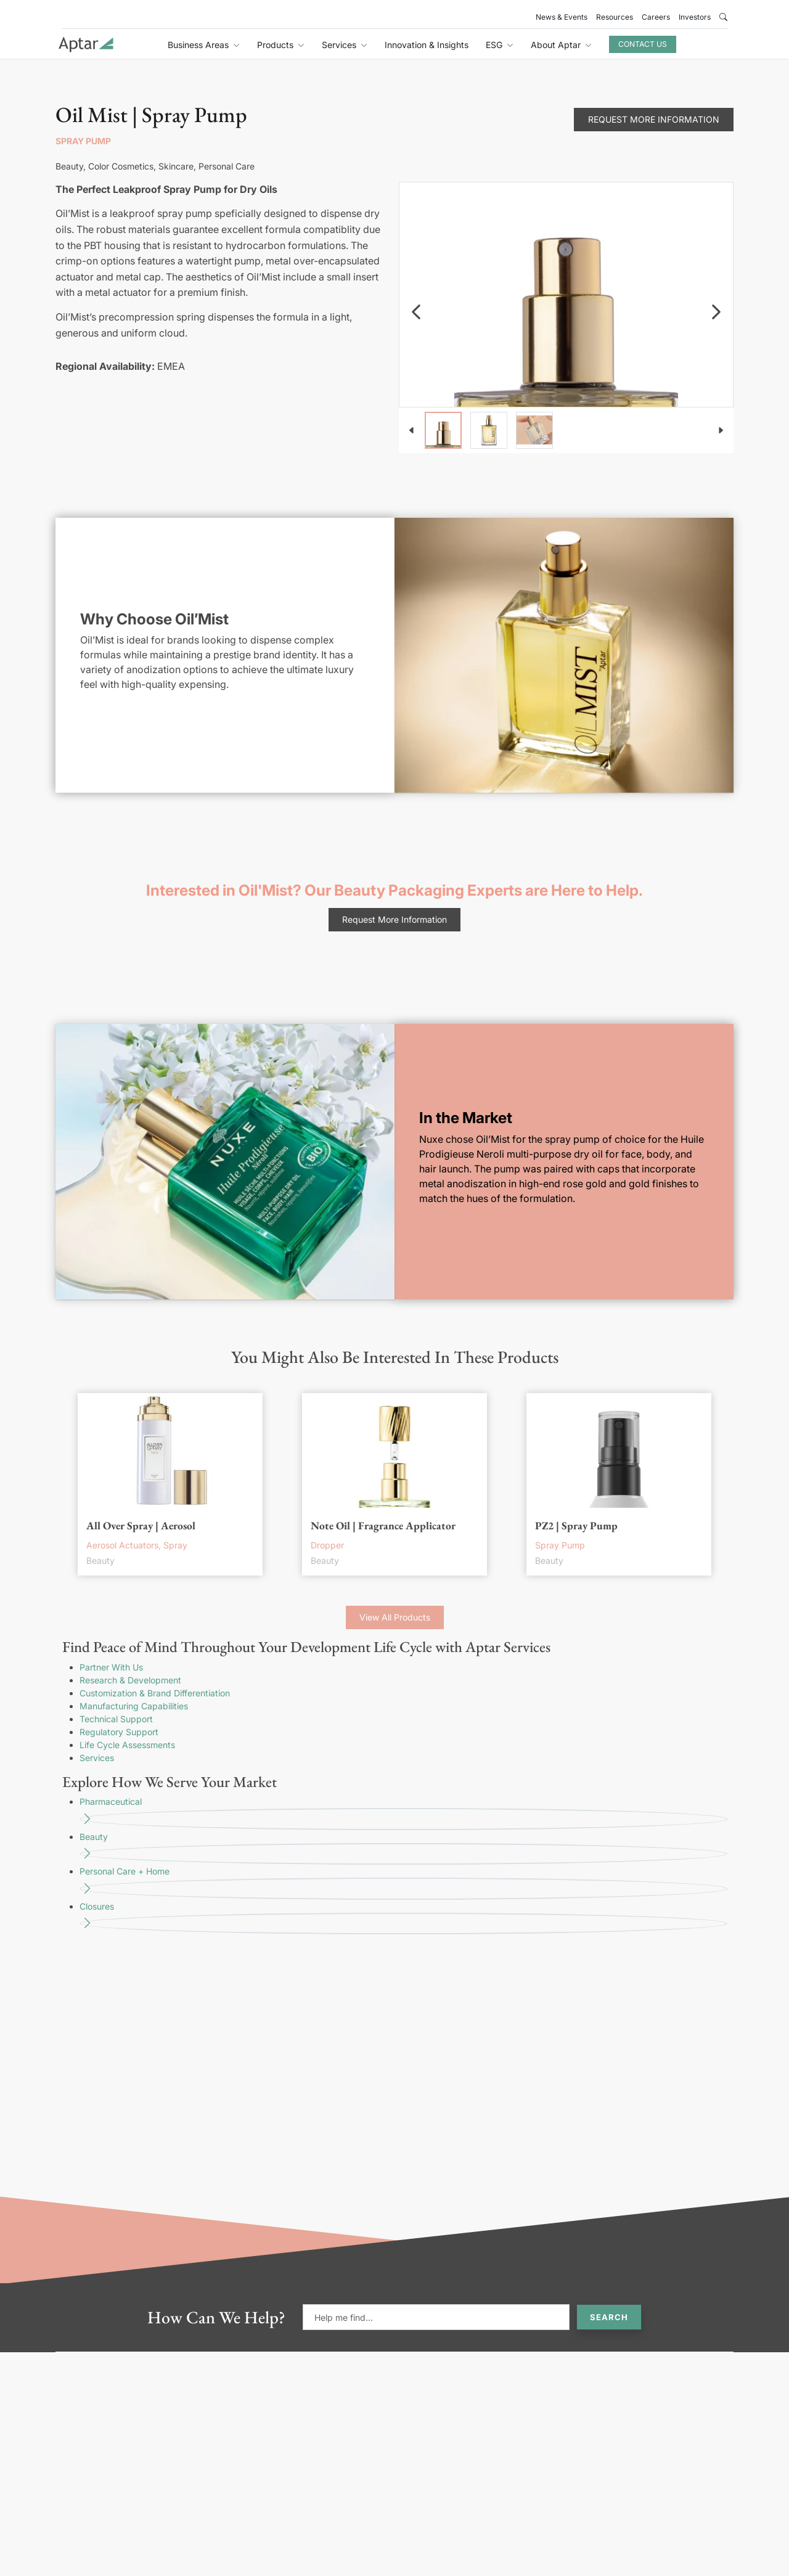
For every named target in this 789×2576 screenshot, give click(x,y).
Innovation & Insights (426, 44)
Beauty (403, 1848)
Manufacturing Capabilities (134, 1706)
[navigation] (416, 312)
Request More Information (653, 119)
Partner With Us (111, 1667)
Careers (656, 17)
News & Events (561, 17)
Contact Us (642, 44)
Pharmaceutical (403, 1813)
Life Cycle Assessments (127, 1745)
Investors (695, 17)
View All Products (394, 1617)
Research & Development (130, 1680)
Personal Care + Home (403, 1883)
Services (97, 1757)
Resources (614, 17)
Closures (403, 1918)
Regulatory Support (119, 1732)
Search (609, 2317)
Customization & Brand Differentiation (155, 1693)
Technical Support (116, 1719)
